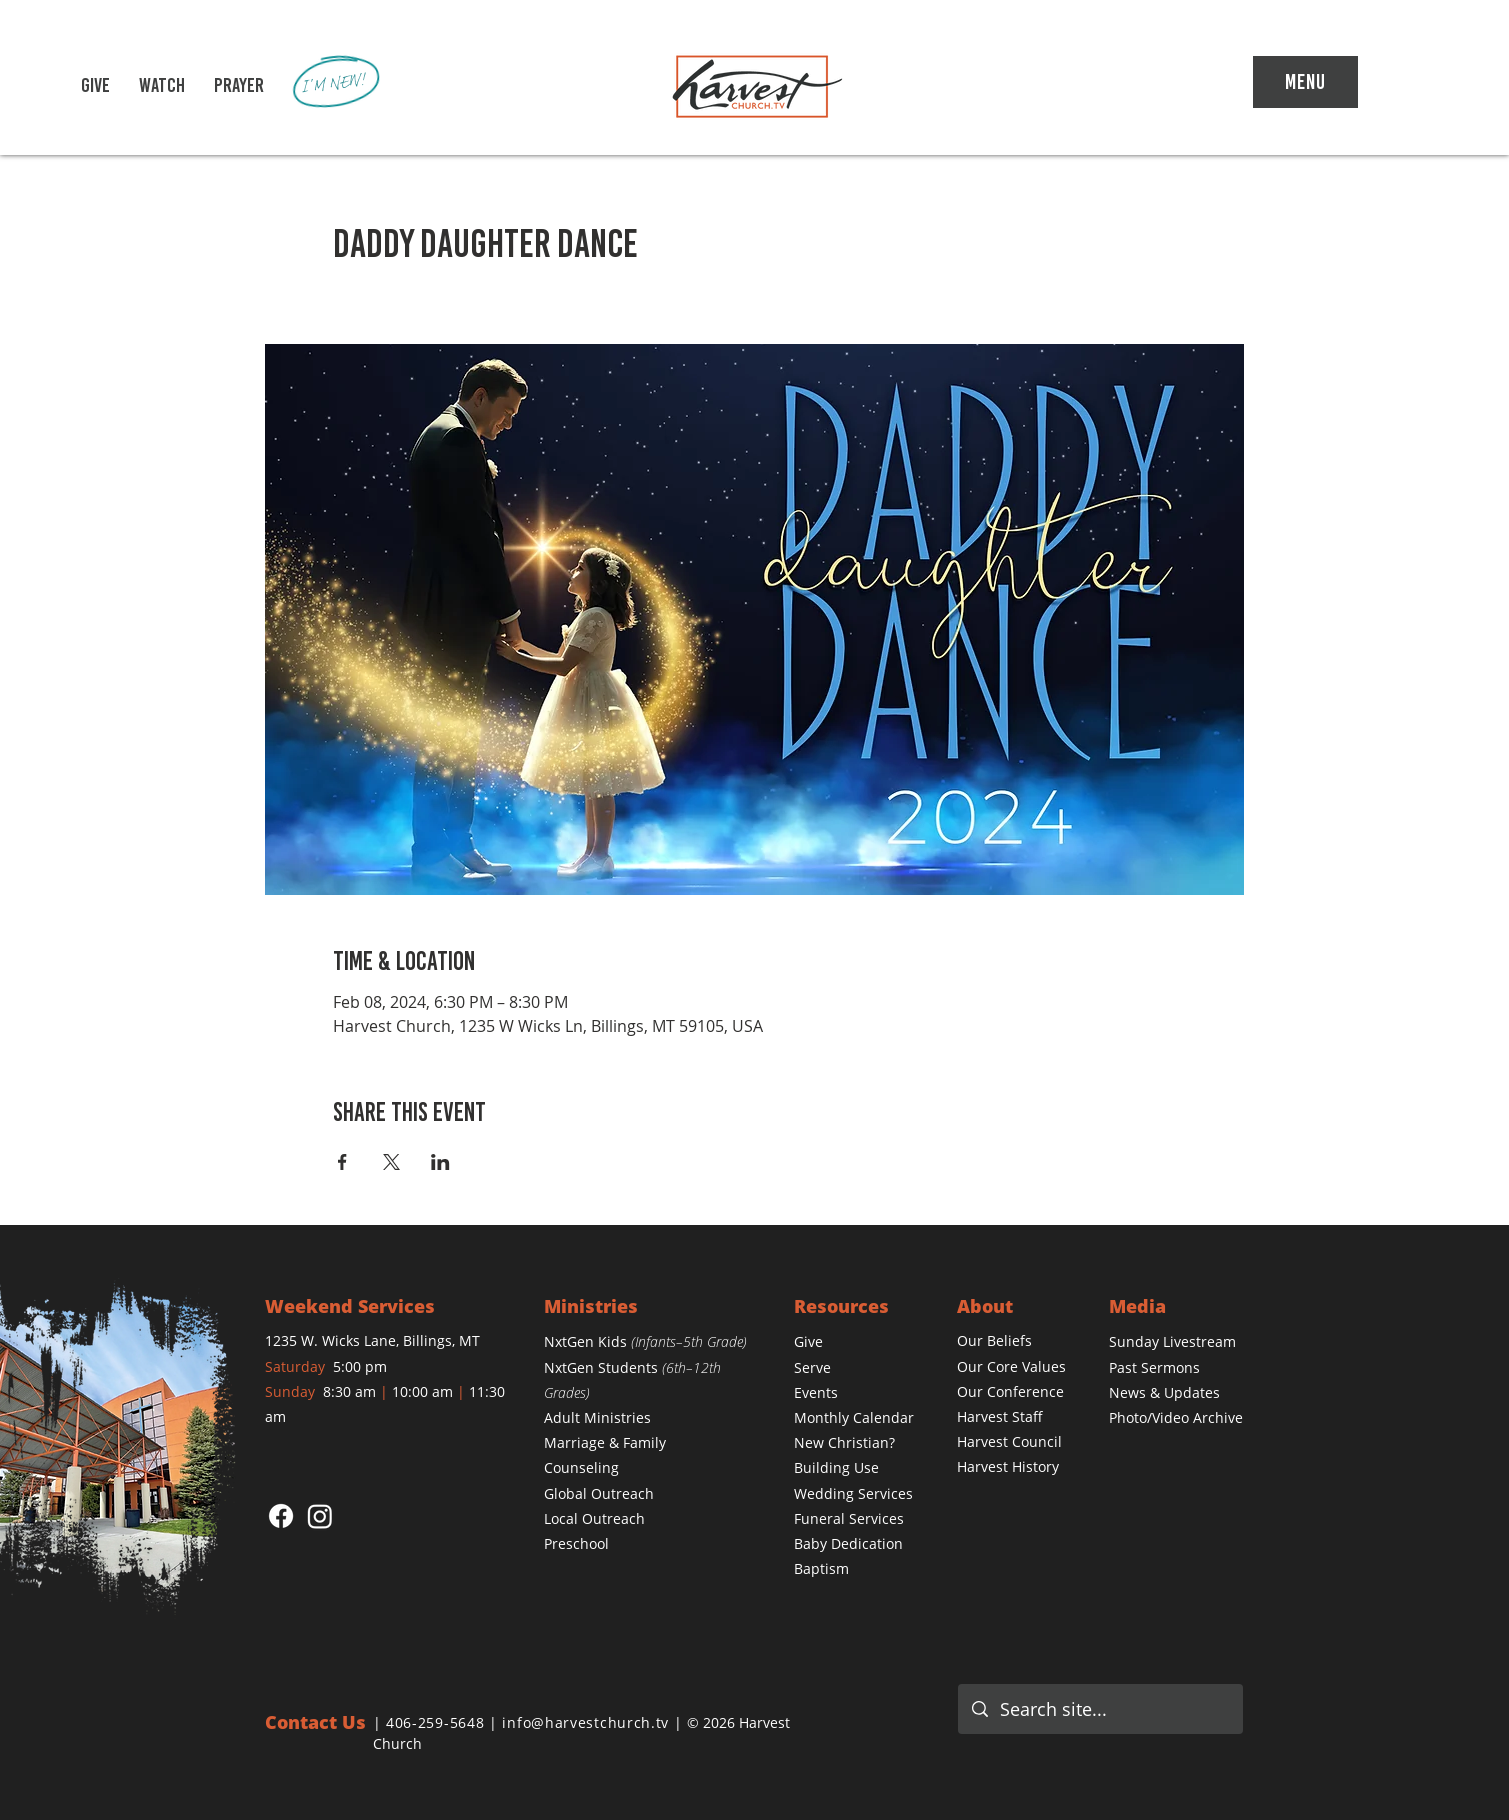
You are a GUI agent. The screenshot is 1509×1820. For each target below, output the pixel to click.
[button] (162, 85)
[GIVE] (95, 85)
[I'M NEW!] (337, 83)
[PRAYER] (239, 85)
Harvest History (1008, 1466)
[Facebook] (281, 1516)
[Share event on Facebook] (342, 1162)
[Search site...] (1100, 1709)
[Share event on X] (391, 1162)
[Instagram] (320, 1516)
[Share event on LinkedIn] (440, 1162)
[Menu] (1305, 82)
